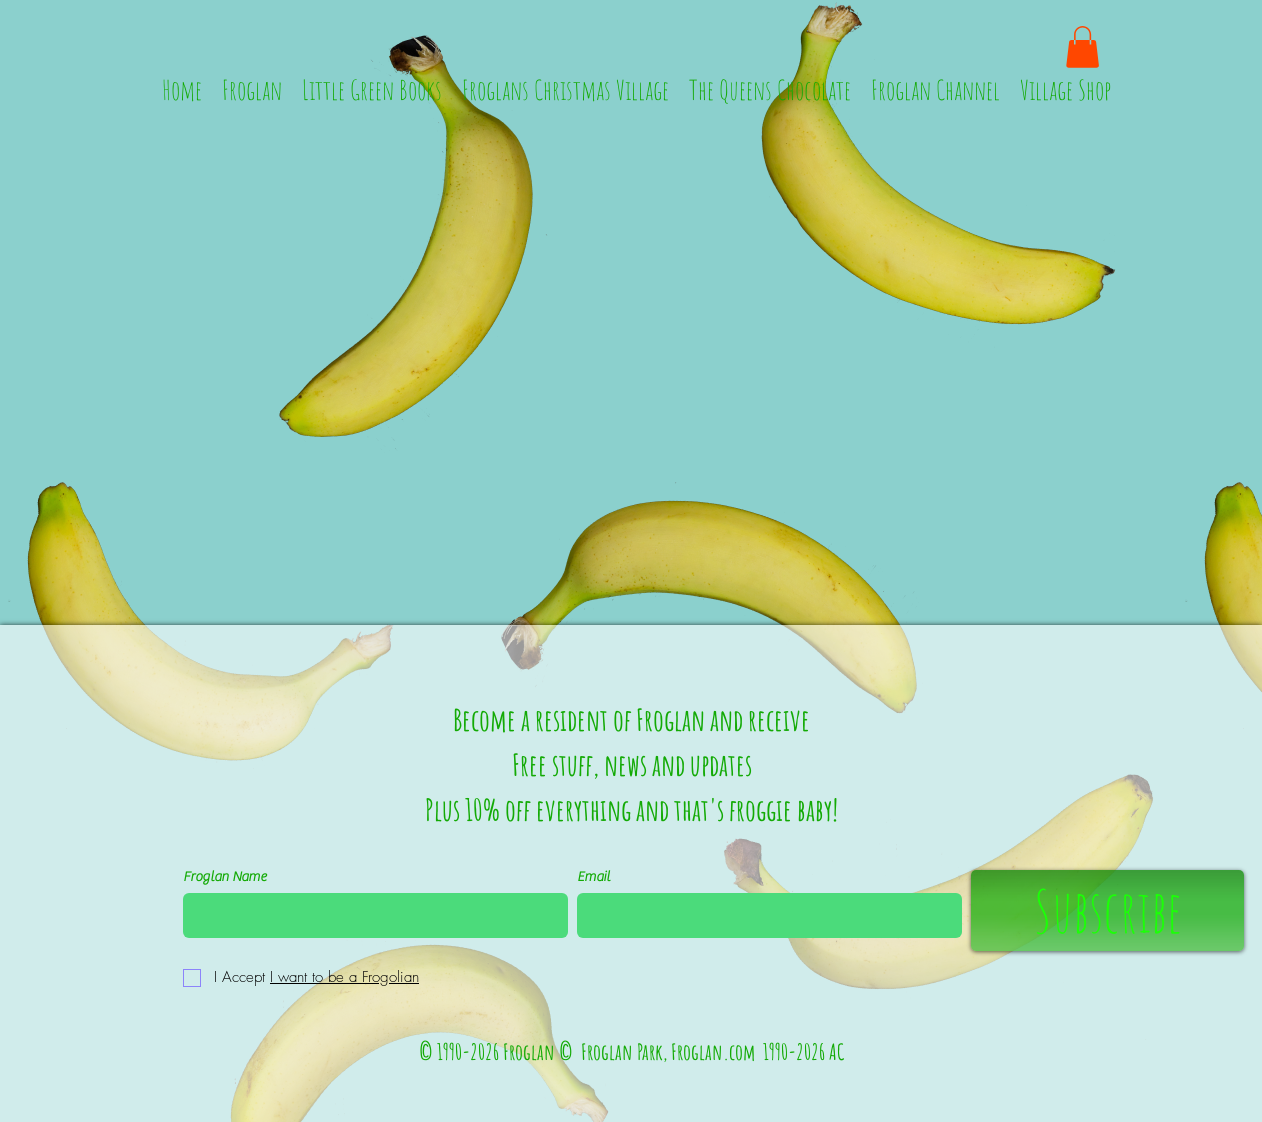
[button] (1082, 47)
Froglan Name (224, 877)
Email (593, 877)
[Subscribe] (1107, 910)
